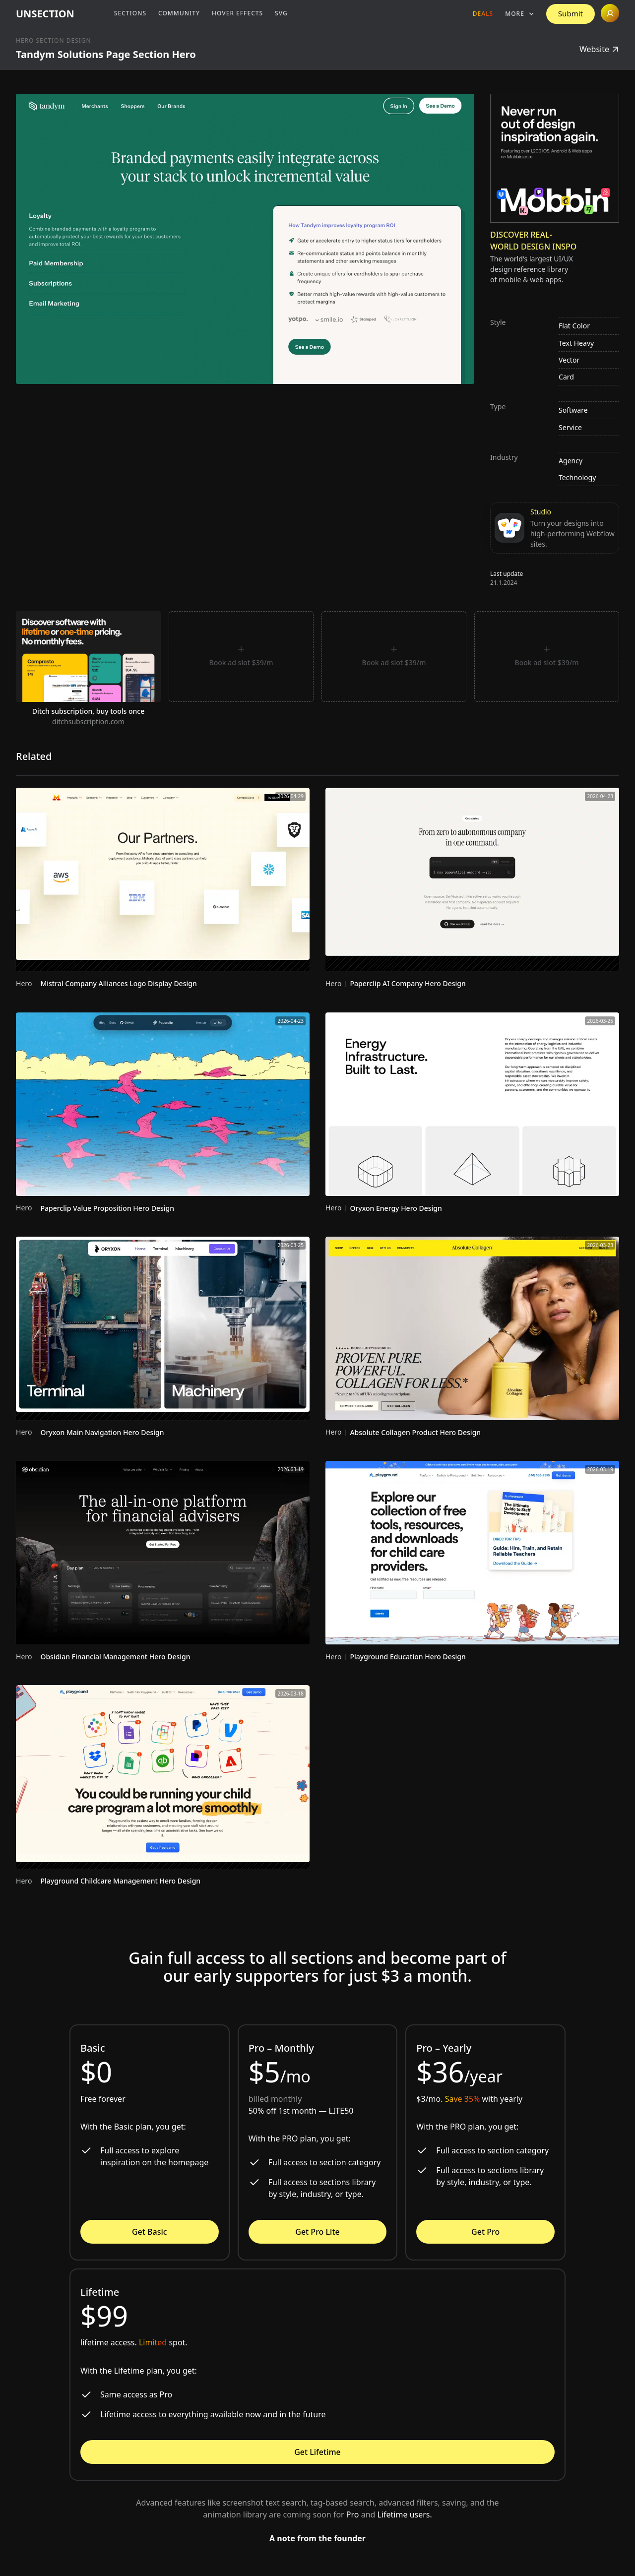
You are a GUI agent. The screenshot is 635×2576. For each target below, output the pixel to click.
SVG (281, 13)
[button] (519, 13)
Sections (130, 13)
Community (179, 13)
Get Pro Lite (317, 2231)
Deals (483, 13)
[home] (45, 14)
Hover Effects (237, 13)
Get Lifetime (317, 2452)
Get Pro (485, 2231)
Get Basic (149, 2231)
